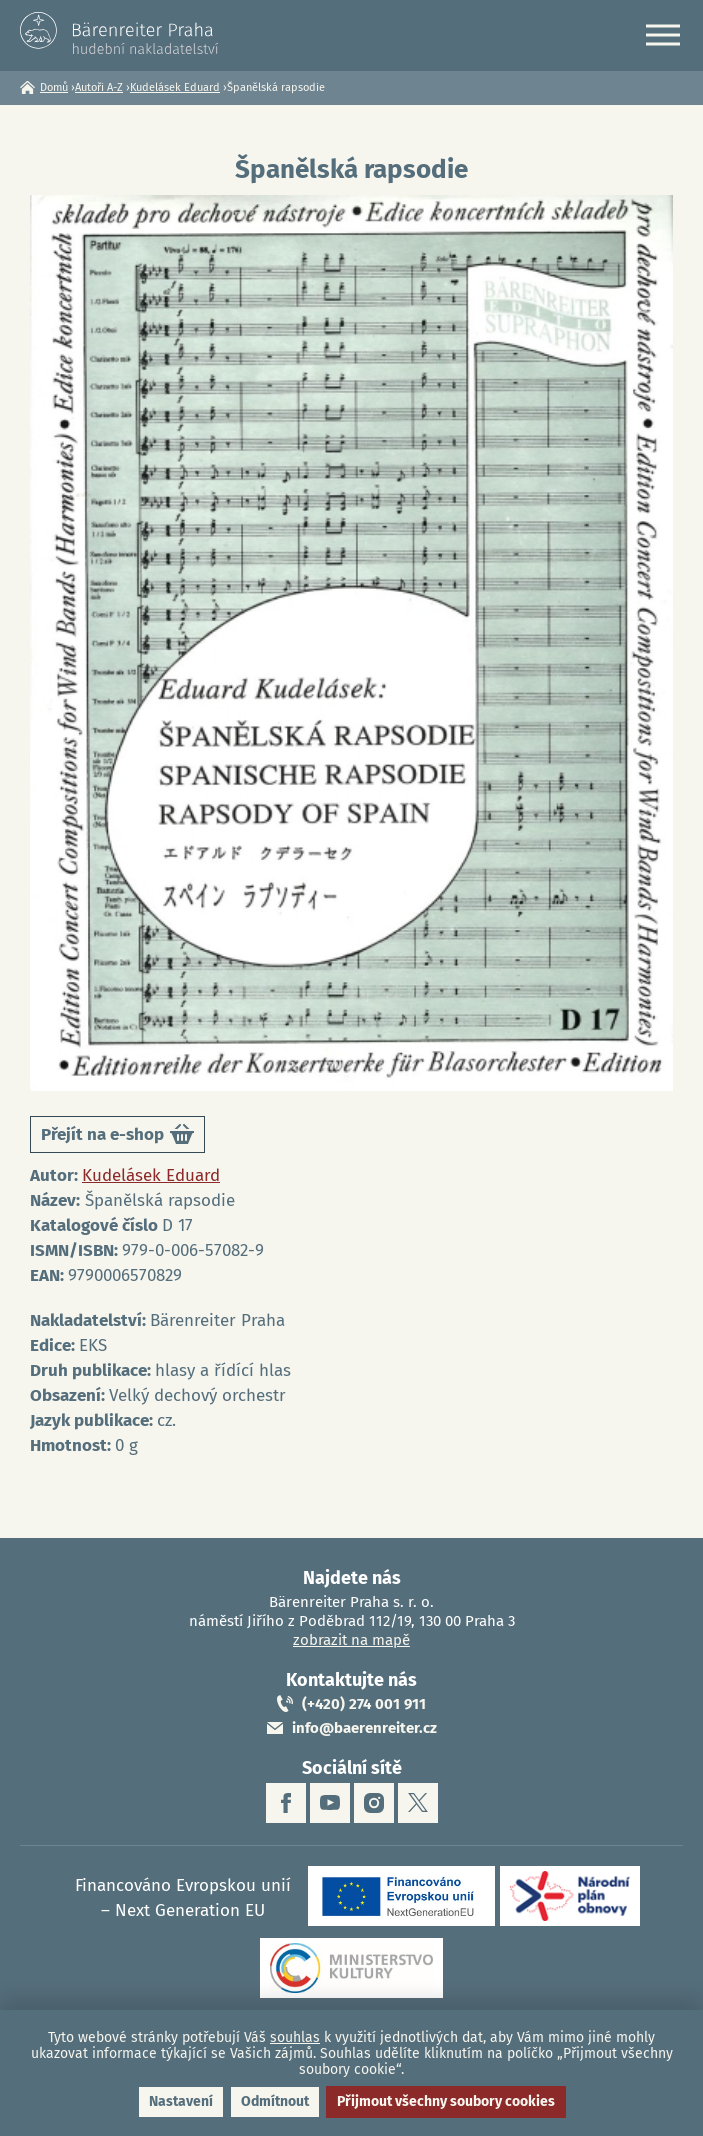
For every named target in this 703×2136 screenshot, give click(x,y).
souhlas (295, 2037)
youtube (330, 1803)
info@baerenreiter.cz (364, 1728)
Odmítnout (275, 2101)
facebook (286, 1803)
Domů (54, 87)
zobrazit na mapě (351, 1640)
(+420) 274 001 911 (364, 1704)
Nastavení (181, 2101)
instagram (374, 1803)
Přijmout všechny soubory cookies (446, 2101)
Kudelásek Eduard (175, 87)
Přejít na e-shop (117, 1137)
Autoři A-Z (99, 87)
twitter (418, 1803)
